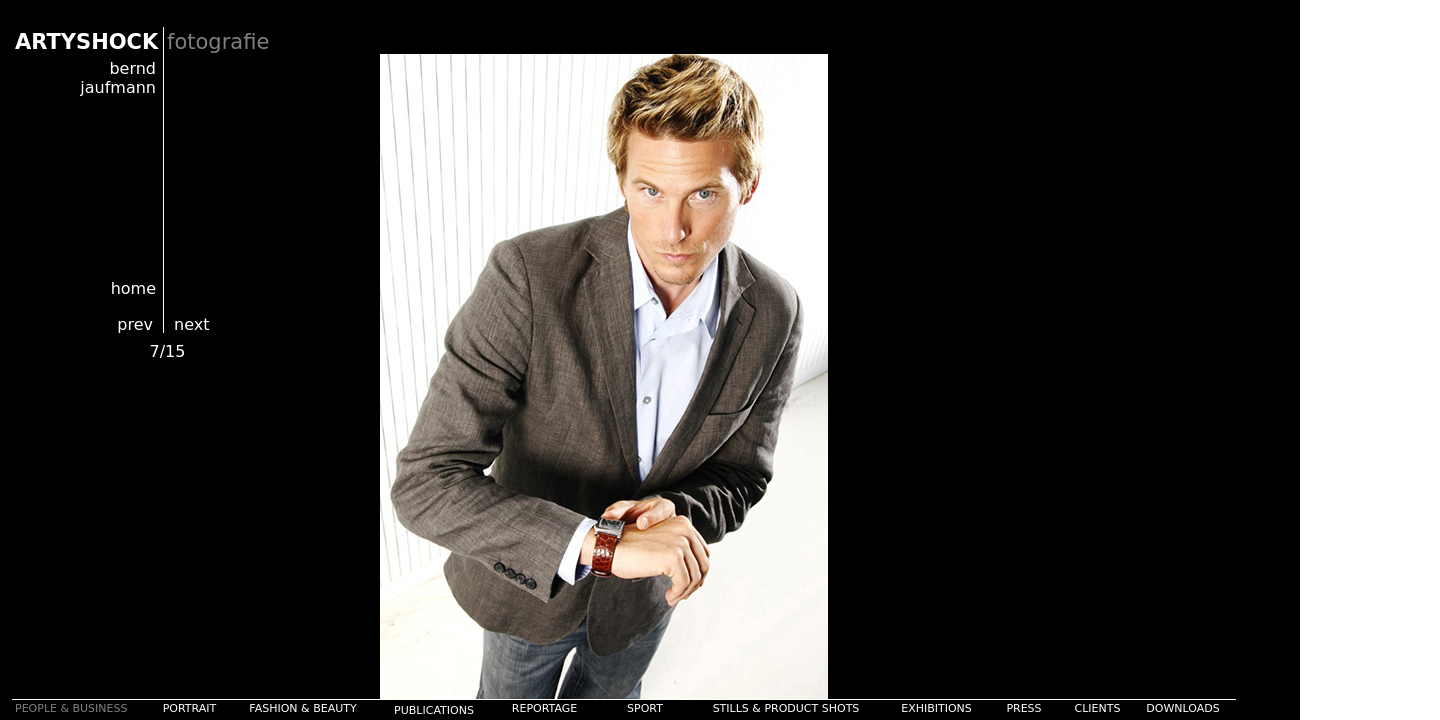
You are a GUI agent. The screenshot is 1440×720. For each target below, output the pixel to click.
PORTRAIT (190, 708)
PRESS (1023, 708)
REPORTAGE (544, 708)
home (133, 288)
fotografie (218, 42)
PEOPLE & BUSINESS (71, 708)
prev (135, 324)
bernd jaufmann (118, 78)
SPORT (645, 708)
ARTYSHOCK (86, 42)
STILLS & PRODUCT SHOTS (786, 708)
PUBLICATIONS (434, 710)
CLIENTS (1098, 708)
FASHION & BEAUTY (302, 708)
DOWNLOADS (1182, 708)
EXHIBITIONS (936, 708)
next (191, 324)
